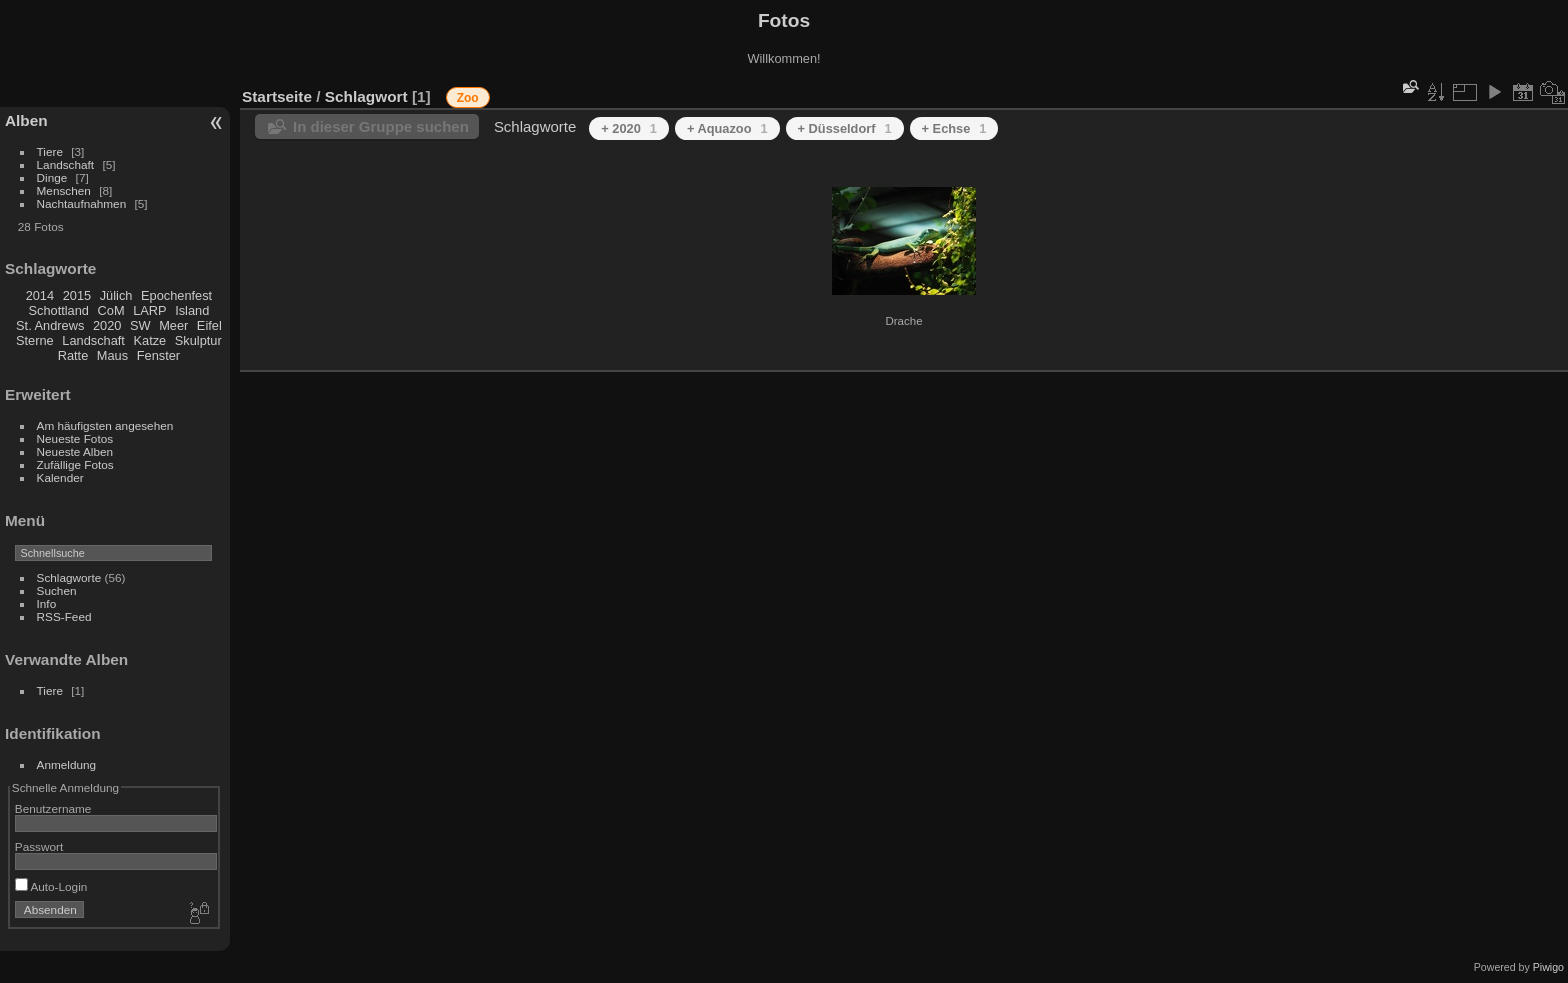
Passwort (39, 846)
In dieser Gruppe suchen (381, 126)
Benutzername (53, 808)
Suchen (57, 590)
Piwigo (1548, 967)
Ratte (73, 355)
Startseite (277, 96)
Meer (173, 325)
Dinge (52, 177)
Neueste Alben (75, 451)
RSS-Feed (64, 616)
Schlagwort (366, 96)
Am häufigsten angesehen (105, 425)
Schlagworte (69, 577)
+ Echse (954, 128)
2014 (40, 295)
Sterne (35, 340)
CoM (111, 310)
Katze (150, 340)
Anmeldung (67, 764)
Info (47, 603)
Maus (112, 355)
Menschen (64, 190)
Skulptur (198, 340)
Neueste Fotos (75, 438)
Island (192, 310)
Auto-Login (51, 886)
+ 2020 (629, 128)
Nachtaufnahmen (82, 203)
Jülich (116, 295)
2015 (77, 295)
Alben (26, 120)
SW (140, 325)
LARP (149, 310)
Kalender (60, 477)
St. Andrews (50, 325)
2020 (107, 325)
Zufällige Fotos (75, 464)
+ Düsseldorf (845, 128)
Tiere (50, 151)
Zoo (468, 98)
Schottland (59, 310)
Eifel (209, 325)
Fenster (158, 355)
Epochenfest (176, 295)
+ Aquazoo (727, 128)
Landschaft (66, 164)
